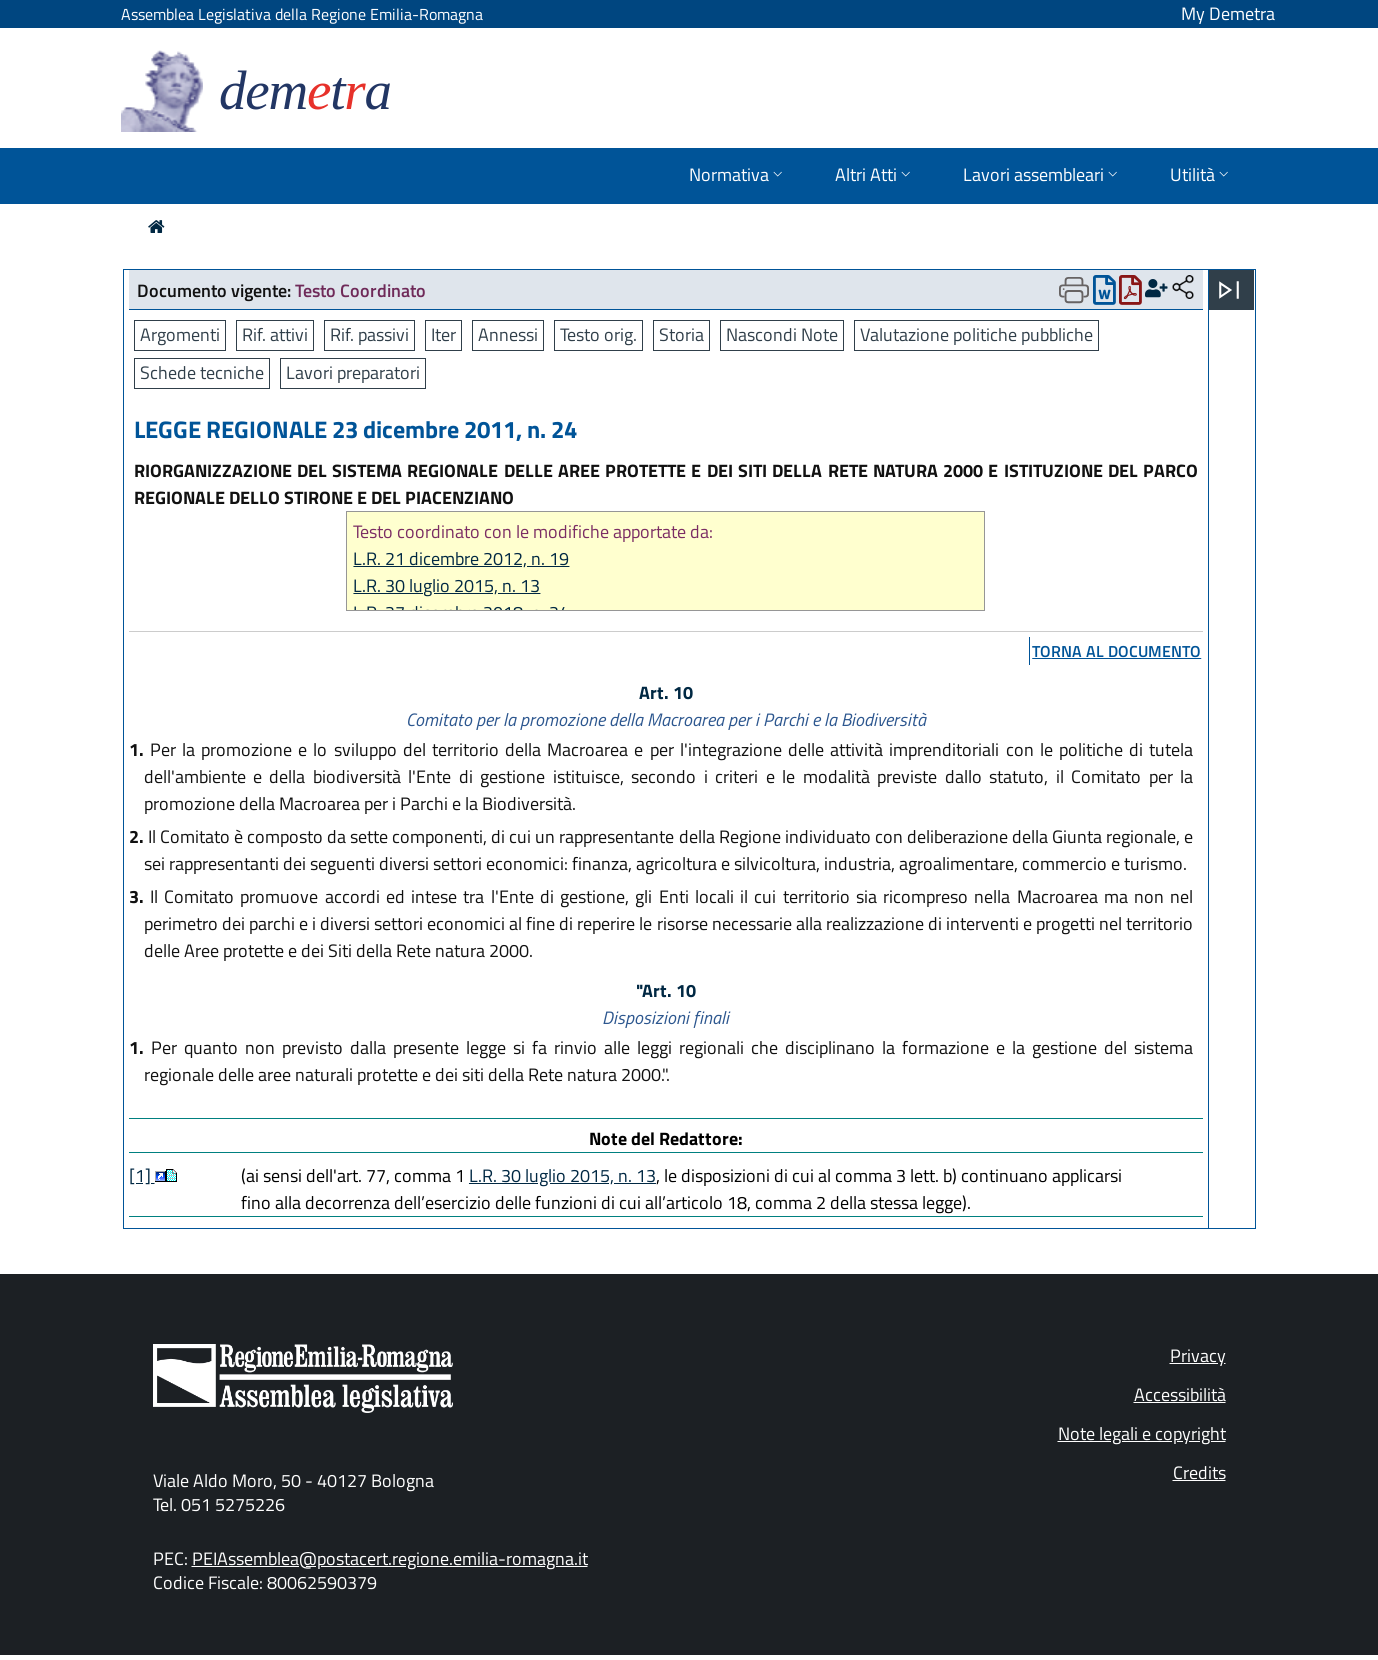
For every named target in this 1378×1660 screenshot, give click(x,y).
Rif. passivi (369, 334)
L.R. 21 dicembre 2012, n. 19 (461, 558)
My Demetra (1228, 13)
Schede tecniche (202, 372)
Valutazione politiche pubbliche (976, 334)
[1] (142, 1175)
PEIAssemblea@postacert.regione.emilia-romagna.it (390, 1558)
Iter (443, 334)
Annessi (508, 334)
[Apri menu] (1229, 290)
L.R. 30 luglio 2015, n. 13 (446, 585)
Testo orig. (598, 334)
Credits (1199, 1472)
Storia (681, 334)
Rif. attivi (275, 334)
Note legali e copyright (1142, 1433)
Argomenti (180, 334)
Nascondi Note (782, 334)
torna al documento (1116, 651)
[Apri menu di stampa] (1074, 290)
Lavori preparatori (353, 372)
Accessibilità (1180, 1394)
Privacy (1198, 1355)
